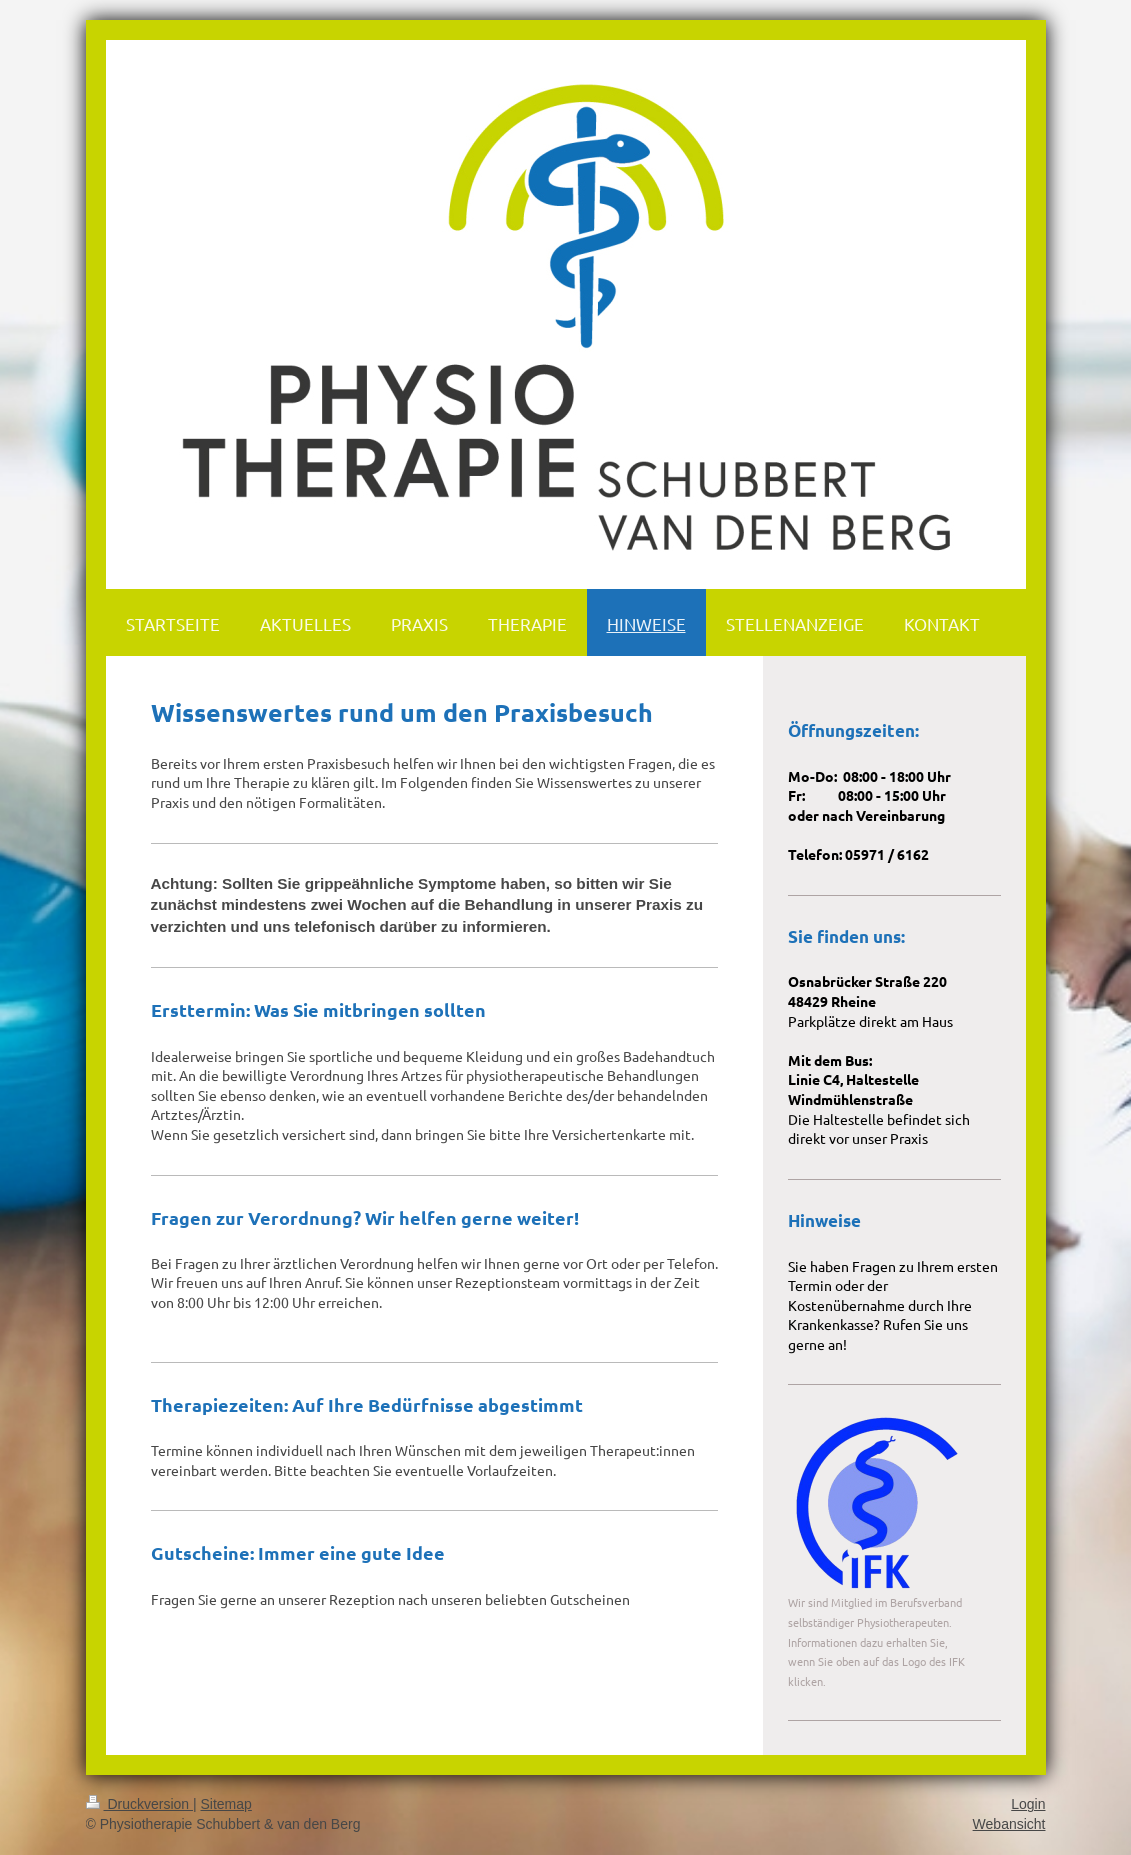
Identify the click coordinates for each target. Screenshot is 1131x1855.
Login (1028, 1804)
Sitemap (226, 1804)
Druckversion (139, 1804)
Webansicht (1009, 1824)
